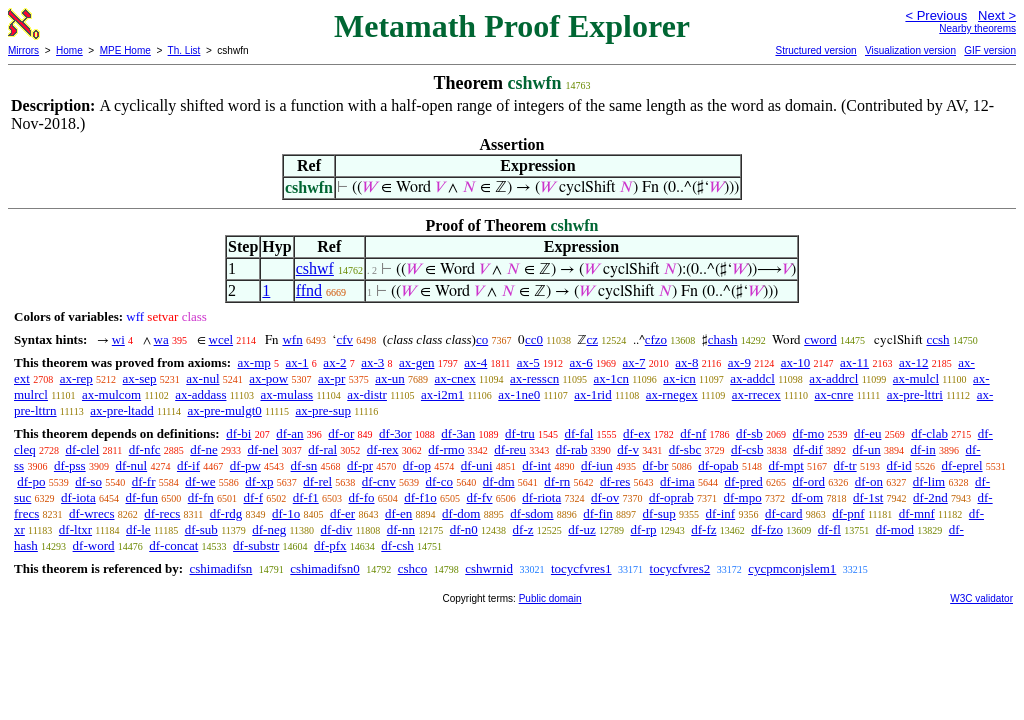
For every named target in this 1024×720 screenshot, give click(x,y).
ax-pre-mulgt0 (224, 410)
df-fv (480, 497)
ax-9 (739, 362)
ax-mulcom (111, 394)
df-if (188, 465)
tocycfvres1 (581, 568)
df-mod (895, 529)
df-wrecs (91, 513)
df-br (655, 465)
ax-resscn (534, 378)
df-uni (477, 465)
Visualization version (910, 50)
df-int (536, 465)
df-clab (929, 433)
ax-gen (416, 362)
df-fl (829, 529)
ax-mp (254, 362)
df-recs (162, 513)
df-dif (808, 449)
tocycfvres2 (680, 568)
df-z (523, 529)
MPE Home (125, 50)
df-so (88, 481)
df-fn (201, 497)
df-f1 (306, 497)
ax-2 (334, 362)
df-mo (808, 433)
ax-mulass (286, 394)
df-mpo (742, 497)
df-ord (809, 481)
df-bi (238, 433)
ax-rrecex (756, 394)
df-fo (362, 497)
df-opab (718, 465)
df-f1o (420, 497)
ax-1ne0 (519, 394)
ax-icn (679, 378)
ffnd (309, 290)
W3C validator (981, 598)
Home (69, 50)
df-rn (557, 481)
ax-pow (268, 378)
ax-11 (854, 362)
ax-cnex (455, 378)
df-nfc (145, 449)
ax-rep (76, 378)
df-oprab (671, 497)
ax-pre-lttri (915, 394)
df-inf (721, 513)
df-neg (269, 529)
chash (723, 339)
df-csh (397, 545)
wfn (292, 339)
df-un (867, 449)
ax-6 (581, 362)
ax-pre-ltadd (122, 410)
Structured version (815, 50)
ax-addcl (752, 378)
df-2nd (930, 497)
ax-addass (200, 394)
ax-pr (331, 378)
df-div (337, 529)
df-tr (845, 465)
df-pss (70, 465)
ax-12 (914, 362)
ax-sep (140, 378)
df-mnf (917, 513)
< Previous (936, 15)
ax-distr (367, 394)
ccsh (937, 339)
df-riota (541, 497)
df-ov (605, 497)
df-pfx (330, 545)
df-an (289, 433)
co (482, 339)
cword (820, 339)
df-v (628, 449)
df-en (398, 513)
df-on (869, 481)
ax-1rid (593, 394)
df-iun (597, 465)
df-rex (383, 449)
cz (592, 339)
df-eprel (961, 465)
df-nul (131, 465)
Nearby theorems (977, 28)
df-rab (572, 449)
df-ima (677, 481)
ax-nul (202, 378)
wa (161, 339)
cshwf (315, 268)
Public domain (550, 598)
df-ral (322, 449)
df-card (784, 513)
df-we (200, 481)
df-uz (581, 529)
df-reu (510, 449)
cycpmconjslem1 (792, 568)
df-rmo (446, 449)
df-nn (401, 529)
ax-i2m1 (442, 394)
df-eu (867, 433)
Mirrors (23, 50)
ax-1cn (611, 378)
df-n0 (464, 529)
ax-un (390, 378)
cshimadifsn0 (324, 568)
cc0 (534, 339)
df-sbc (685, 449)
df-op (417, 465)
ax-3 (372, 362)
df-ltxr (75, 529)
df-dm (499, 481)
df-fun (142, 497)
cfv (344, 339)
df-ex (636, 433)
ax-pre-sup (323, 410)
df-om (807, 497)
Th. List (184, 50)
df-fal (578, 433)
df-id (898, 465)
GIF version (990, 50)
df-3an (458, 433)
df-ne (203, 449)
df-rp (643, 529)
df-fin (598, 513)
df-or (341, 433)
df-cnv (379, 481)
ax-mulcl (916, 378)
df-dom (461, 513)
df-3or (395, 433)
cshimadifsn (220, 568)
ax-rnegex (672, 394)
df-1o (286, 513)
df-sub (201, 529)
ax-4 (475, 362)
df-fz (703, 529)
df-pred (743, 481)
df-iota (78, 497)
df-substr (256, 545)
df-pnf (848, 513)
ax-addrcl (833, 378)
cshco (413, 568)
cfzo (656, 339)
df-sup (659, 513)
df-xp (259, 481)
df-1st (868, 497)
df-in (922, 449)
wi (118, 339)
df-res (615, 481)
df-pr (360, 465)
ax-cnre (833, 394)
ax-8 (686, 362)
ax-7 (633, 362)
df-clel (82, 449)
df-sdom (531, 513)
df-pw (245, 465)
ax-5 (528, 362)
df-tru (520, 433)
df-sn (304, 465)
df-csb (747, 449)
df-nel (262, 449)
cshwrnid (489, 568)
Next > (997, 15)
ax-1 (297, 362)
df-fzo (767, 529)
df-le (138, 529)
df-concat (173, 545)
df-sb (749, 433)
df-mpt (785, 465)
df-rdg (226, 513)
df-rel (317, 481)
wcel (221, 339)
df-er (342, 513)
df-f (254, 497)
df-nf (693, 433)
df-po (31, 481)
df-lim (929, 481)
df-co (439, 481)
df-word (94, 545)
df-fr (144, 481)
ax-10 (796, 362)
